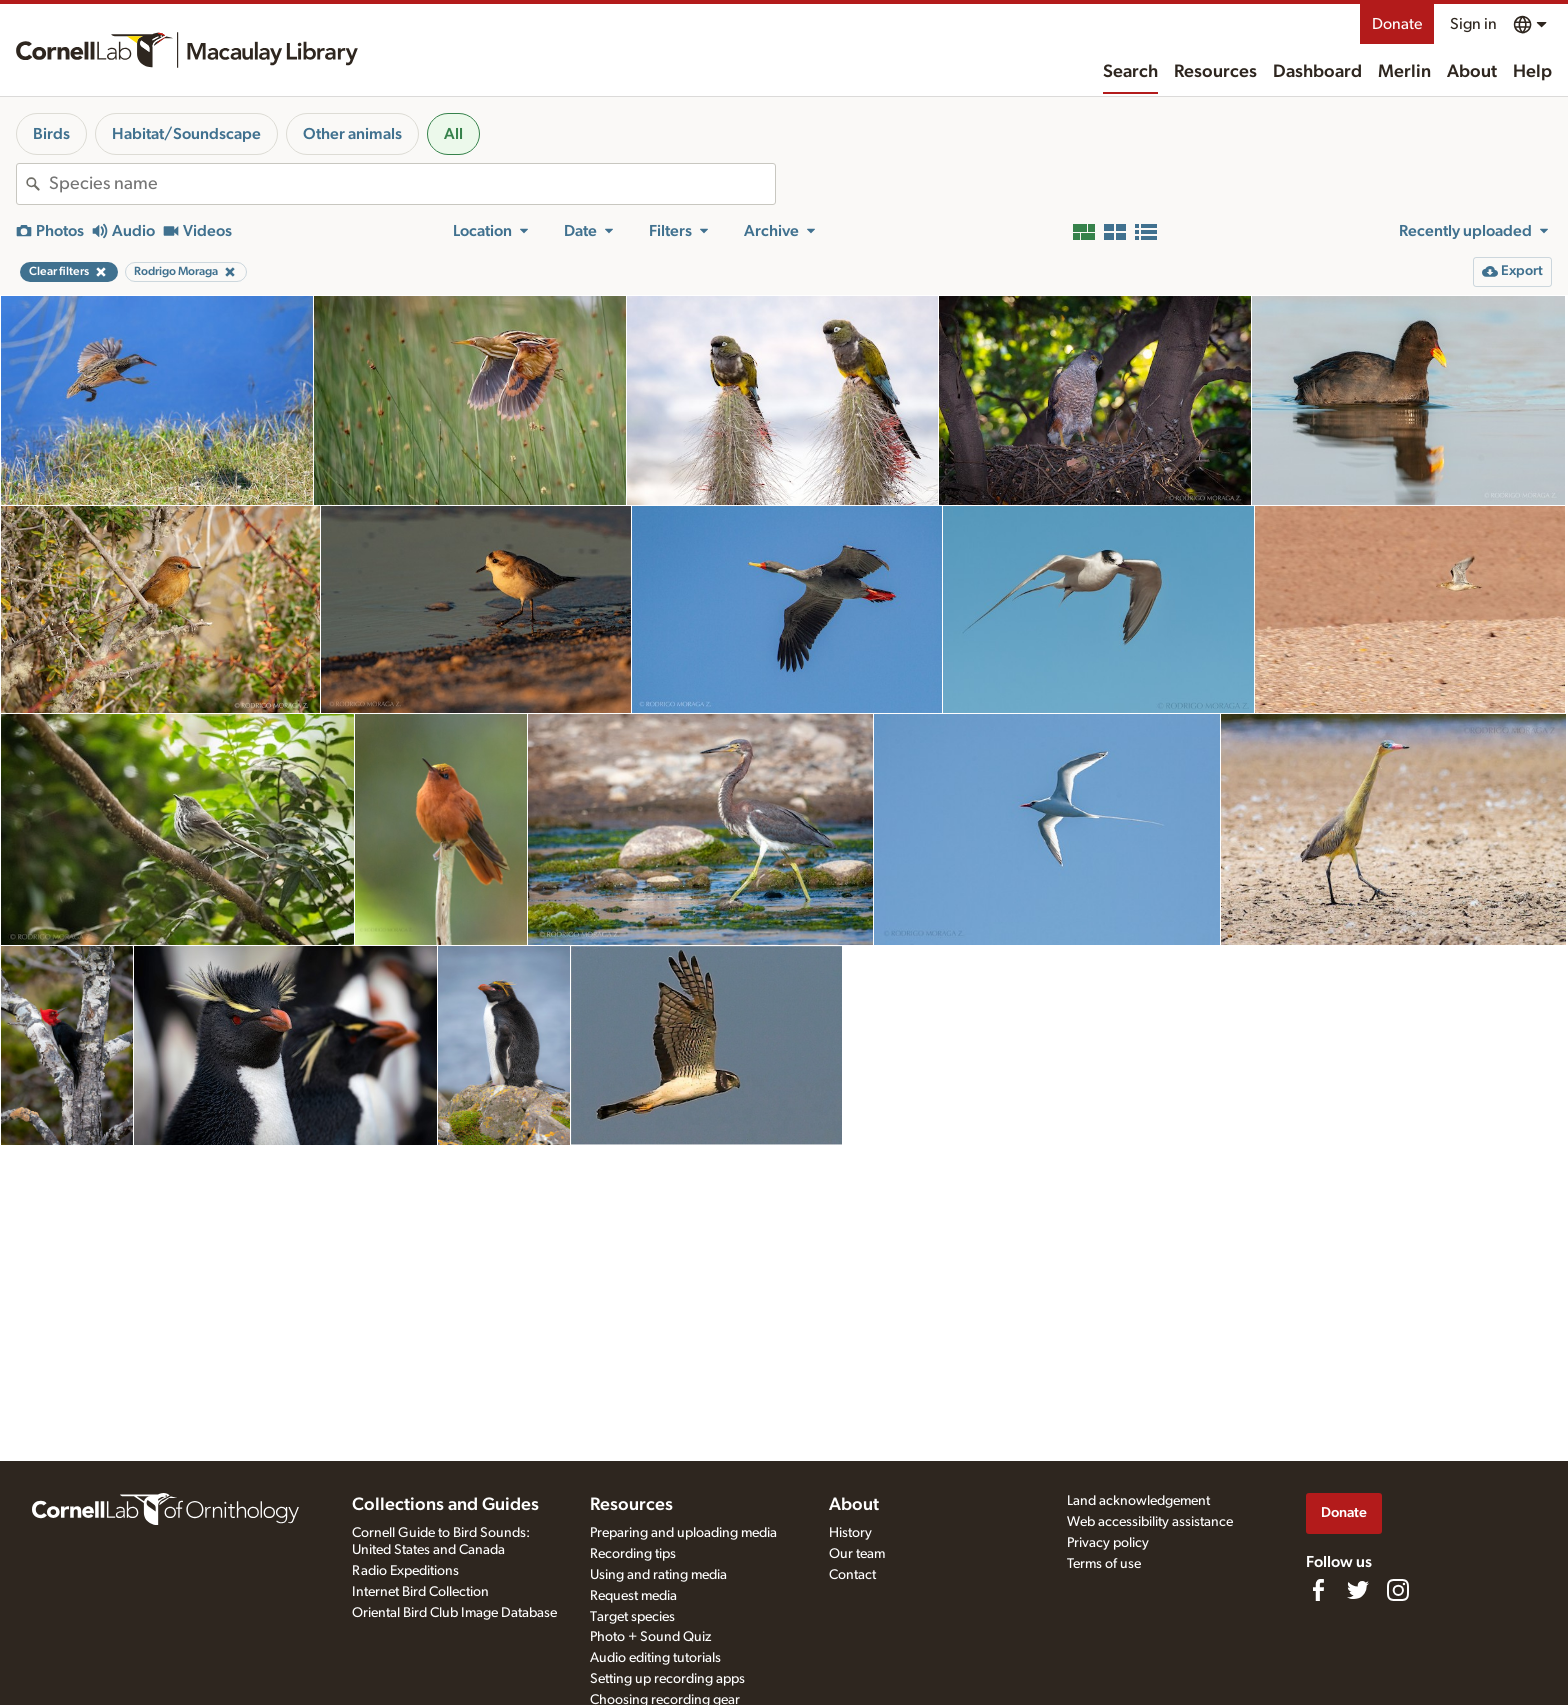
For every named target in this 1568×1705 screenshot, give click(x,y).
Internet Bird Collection (420, 1592)
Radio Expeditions (405, 1571)
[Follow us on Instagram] (1398, 1590)
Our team (857, 1554)
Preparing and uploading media (683, 1533)
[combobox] (412, 184)
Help (1532, 72)
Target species (632, 1617)
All (453, 134)
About (1472, 72)
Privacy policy (1108, 1543)
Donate (1397, 24)
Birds (51, 134)
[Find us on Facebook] (1318, 1590)
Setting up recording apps (667, 1679)
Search (1130, 72)
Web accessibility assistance (1150, 1522)
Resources (1215, 72)
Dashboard (1317, 72)
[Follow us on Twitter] (1358, 1590)
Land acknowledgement (1138, 1501)
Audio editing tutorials (655, 1658)
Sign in (1473, 24)
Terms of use (1104, 1564)
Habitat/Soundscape (186, 134)
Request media (633, 1596)
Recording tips (633, 1554)
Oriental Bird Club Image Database (454, 1613)
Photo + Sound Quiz (650, 1637)
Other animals (352, 134)
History (850, 1533)
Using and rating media (658, 1575)
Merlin (1404, 72)
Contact (852, 1575)
